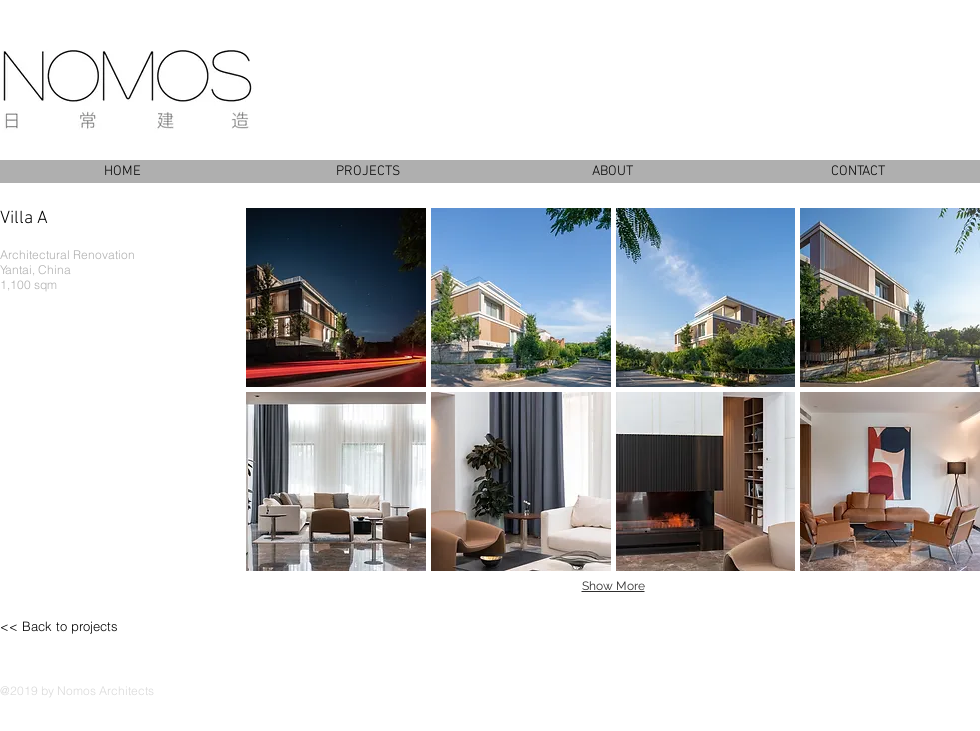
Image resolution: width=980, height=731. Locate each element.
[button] (336, 297)
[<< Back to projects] (85, 626)
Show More (613, 586)
